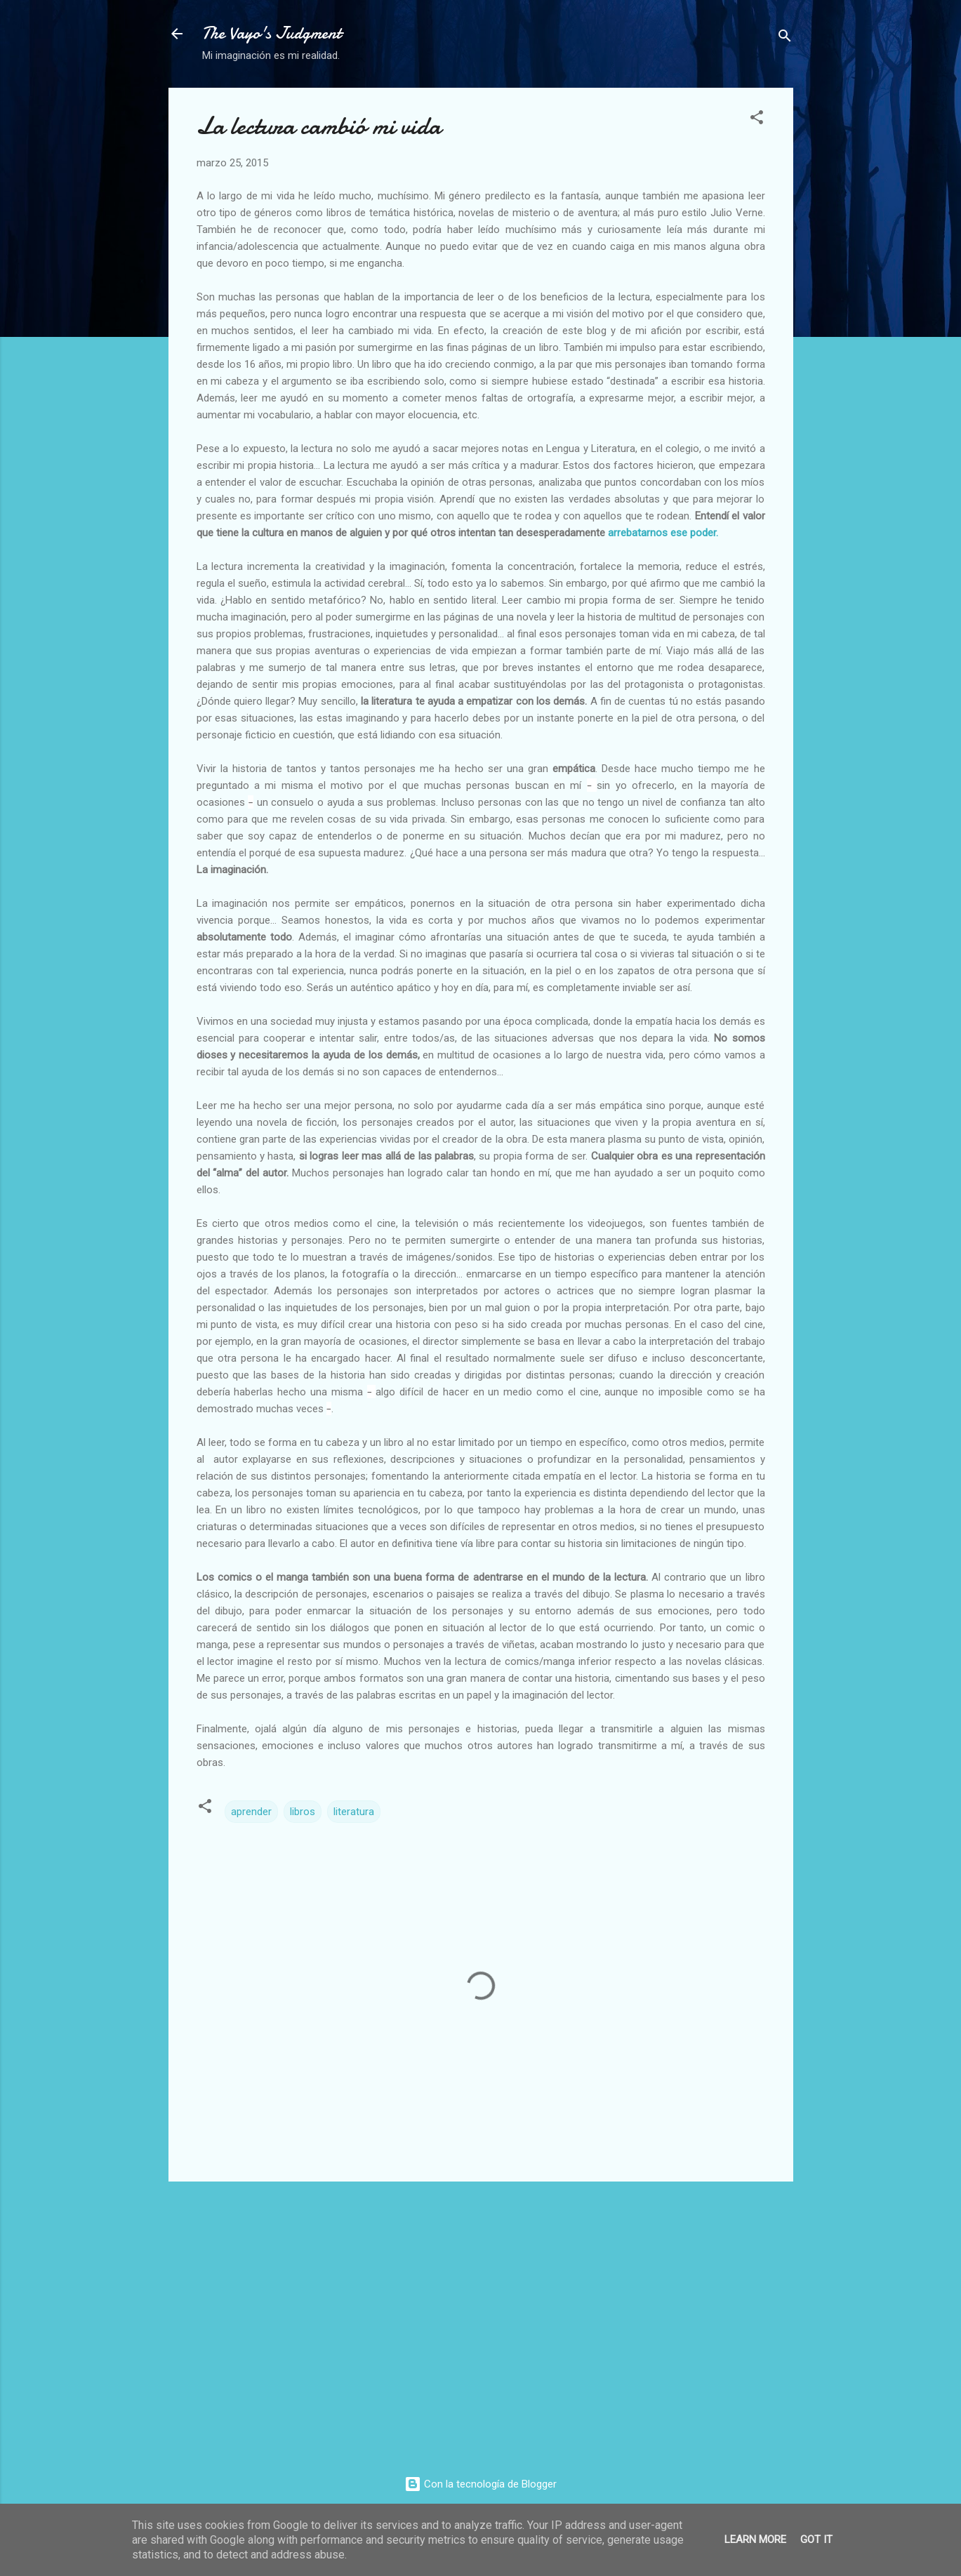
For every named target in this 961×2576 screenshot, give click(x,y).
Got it (816, 2539)
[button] (756, 120)
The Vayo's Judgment (271, 33)
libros (302, 1811)
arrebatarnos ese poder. (663, 532)
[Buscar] (784, 38)
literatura (353, 1811)
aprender (251, 1811)
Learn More (755, 2539)
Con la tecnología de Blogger (480, 2484)
